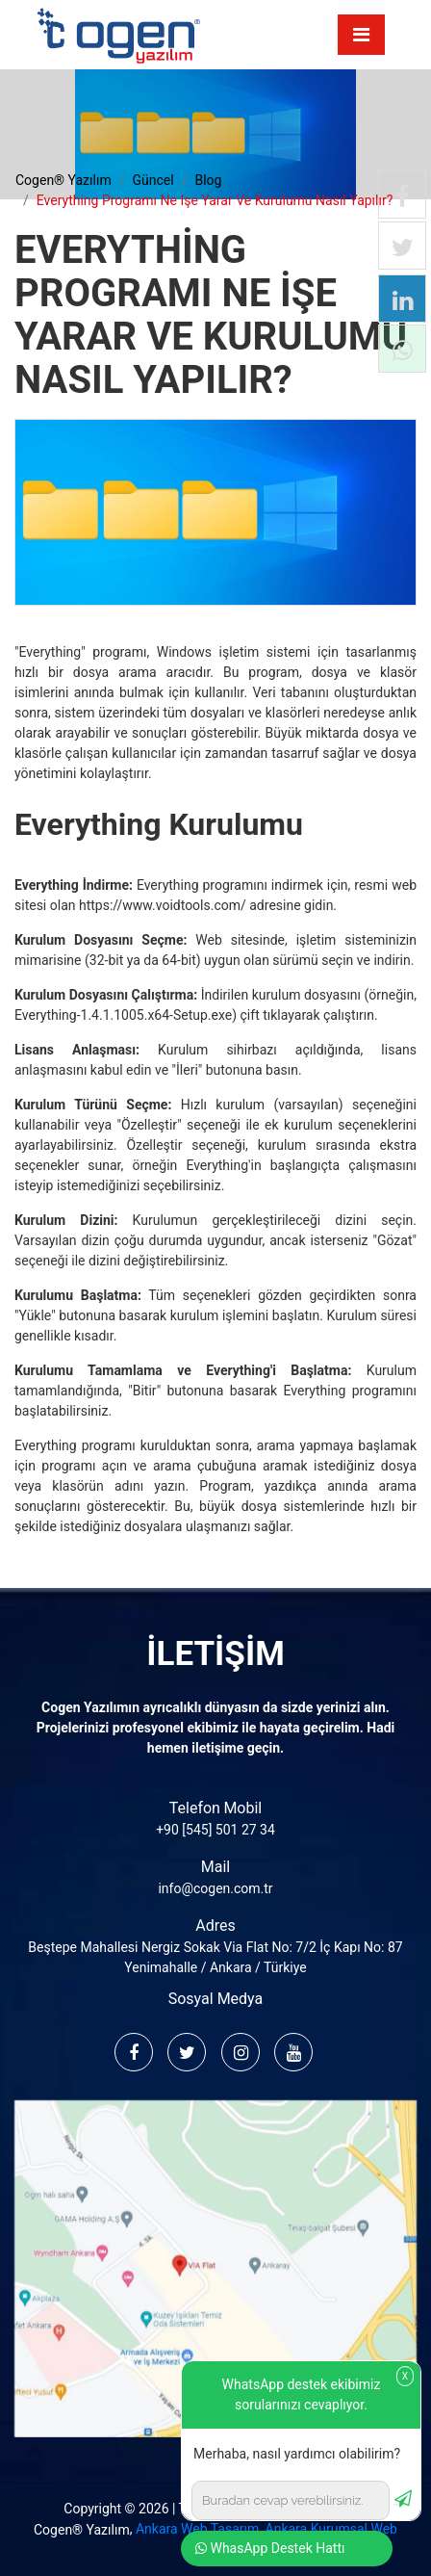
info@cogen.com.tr (215, 1888)
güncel (152, 180)
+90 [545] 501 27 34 (215, 1829)
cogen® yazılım (63, 180)
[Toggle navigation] (361, 34)
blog (207, 180)
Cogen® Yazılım (82, 2529)
